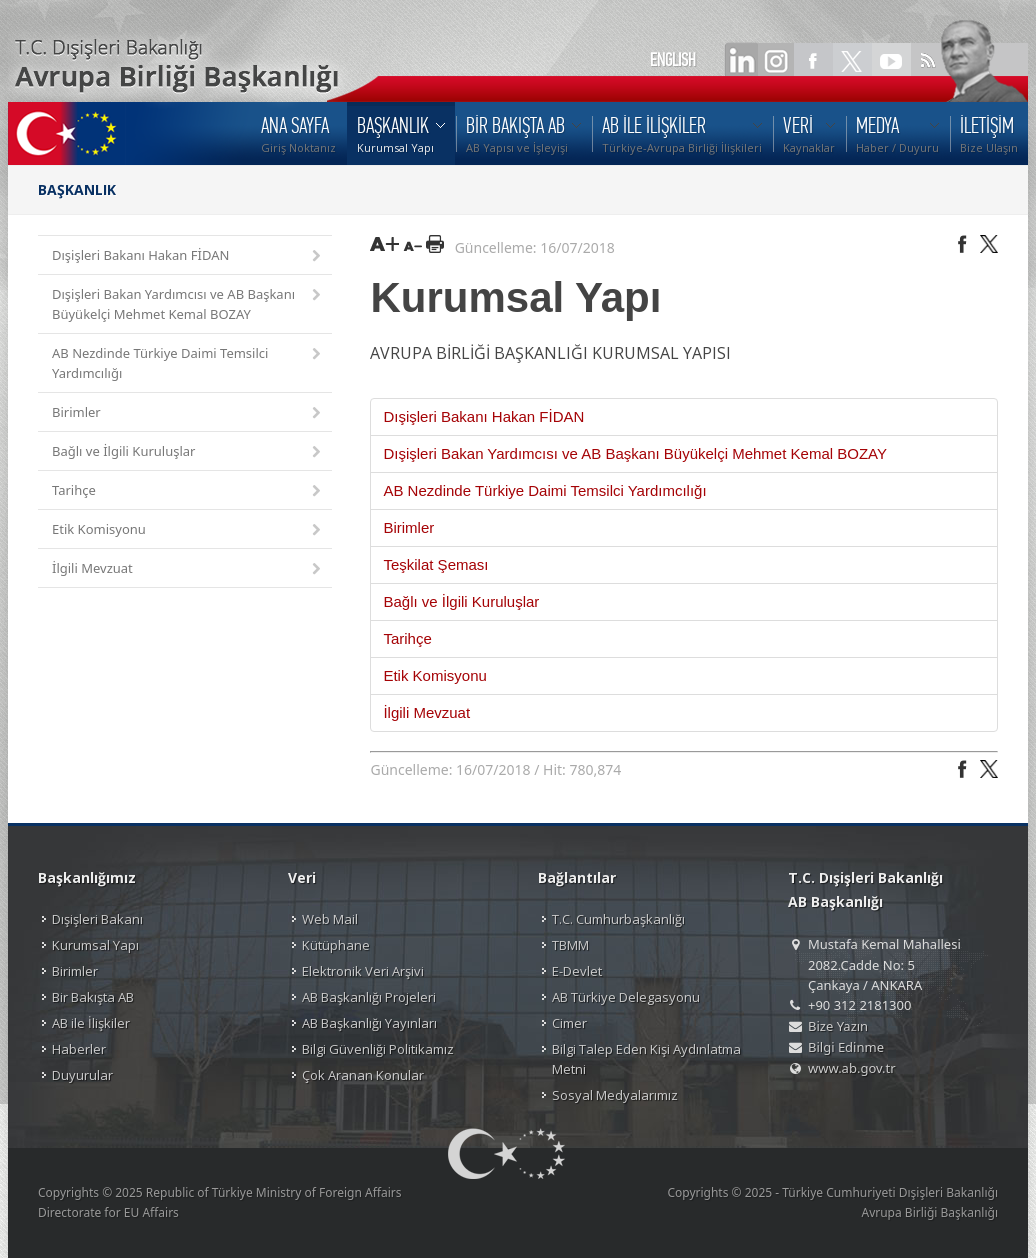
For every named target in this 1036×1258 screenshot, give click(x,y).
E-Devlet (577, 971)
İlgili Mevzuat (188, 569)
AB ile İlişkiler (91, 1023)
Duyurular (82, 1075)
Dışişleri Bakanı (97, 919)
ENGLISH (673, 60)
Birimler (188, 413)
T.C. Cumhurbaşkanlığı (618, 919)
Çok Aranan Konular (363, 1075)
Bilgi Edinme (846, 1047)
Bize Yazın (838, 1026)
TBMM (570, 945)
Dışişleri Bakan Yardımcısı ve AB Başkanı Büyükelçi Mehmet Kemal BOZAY (188, 304)
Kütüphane (336, 945)
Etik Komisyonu (188, 530)
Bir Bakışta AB (93, 997)
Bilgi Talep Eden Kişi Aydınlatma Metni (646, 1059)
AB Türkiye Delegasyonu (626, 997)
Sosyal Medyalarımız (615, 1095)
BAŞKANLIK (77, 189)
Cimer (569, 1023)
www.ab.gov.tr (852, 1068)
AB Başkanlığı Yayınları (369, 1023)
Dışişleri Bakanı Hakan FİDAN (188, 256)
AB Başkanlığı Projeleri (369, 997)
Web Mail (330, 919)
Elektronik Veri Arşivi (363, 971)
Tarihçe (188, 491)
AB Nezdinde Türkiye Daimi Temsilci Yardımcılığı (188, 363)
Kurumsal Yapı (95, 945)
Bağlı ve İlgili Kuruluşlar (188, 452)
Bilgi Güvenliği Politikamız (378, 1049)
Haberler (79, 1049)
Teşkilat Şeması (435, 564)
